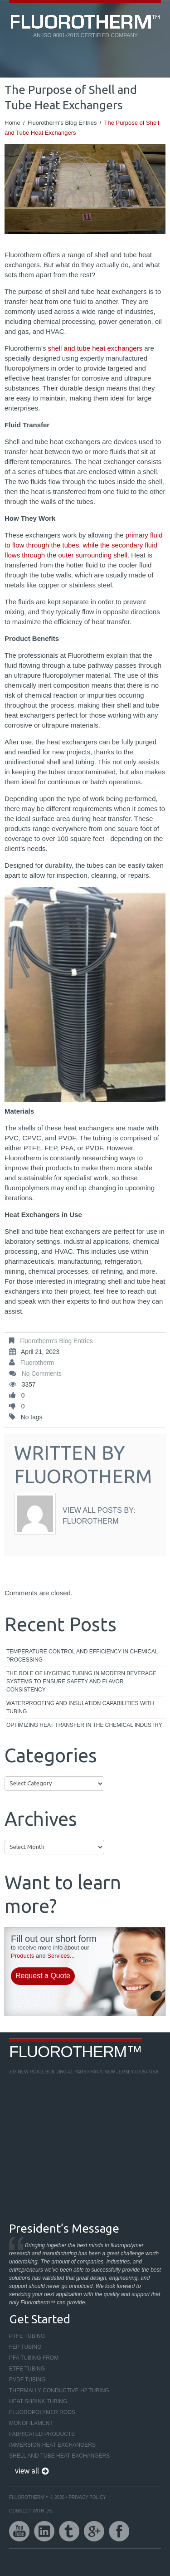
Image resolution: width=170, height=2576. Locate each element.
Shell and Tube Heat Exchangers (59, 2456)
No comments (42, 1373)
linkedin (44, 2531)
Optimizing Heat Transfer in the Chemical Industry (84, 1725)
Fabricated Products (42, 2434)
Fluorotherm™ (75, 2051)
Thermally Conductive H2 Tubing (59, 2390)
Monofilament (31, 2423)
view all (27, 2471)
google (94, 2531)
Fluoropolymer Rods (42, 2412)
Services (58, 1955)
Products (22, 1955)
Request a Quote (42, 1976)
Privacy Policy (87, 2497)
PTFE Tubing (27, 2336)
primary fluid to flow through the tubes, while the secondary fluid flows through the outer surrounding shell (84, 545)
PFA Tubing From (33, 2358)
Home (12, 122)
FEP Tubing (25, 2347)
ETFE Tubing (27, 2369)
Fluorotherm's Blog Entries (62, 122)
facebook (119, 2531)
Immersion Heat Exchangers (52, 2445)
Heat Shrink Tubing (38, 2401)
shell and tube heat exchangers (95, 348)
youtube (19, 2531)
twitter (69, 2531)
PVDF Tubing (27, 2379)
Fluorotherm (37, 1362)
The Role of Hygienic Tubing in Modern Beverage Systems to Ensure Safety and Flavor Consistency (81, 1681)
